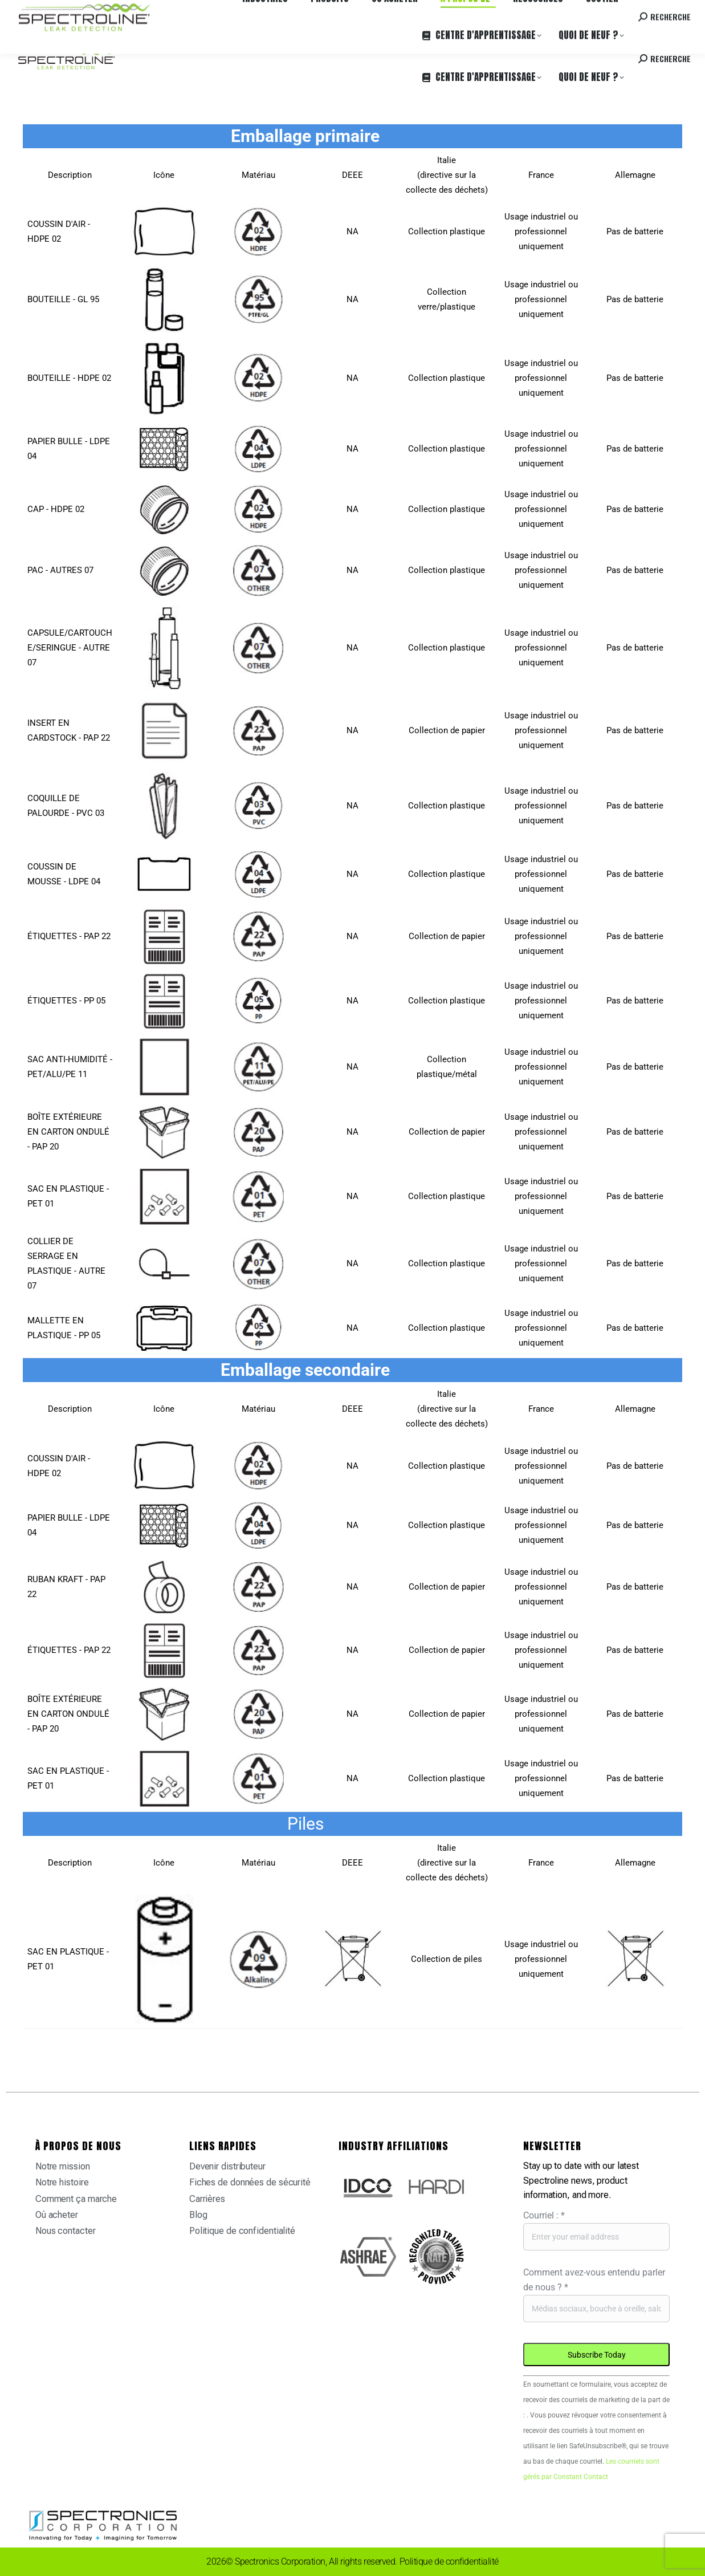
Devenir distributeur (227, 2166)
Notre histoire (62, 2182)
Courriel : (544, 2215)
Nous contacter (65, 2230)
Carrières (167, 11)
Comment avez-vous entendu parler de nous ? (594, 2280)
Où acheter (123, 11)
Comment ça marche (76, 2198)
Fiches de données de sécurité (250, 2182)
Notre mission (62, 2166)
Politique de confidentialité (242, 2230)
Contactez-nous (595, 11)
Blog (198, 2214)
